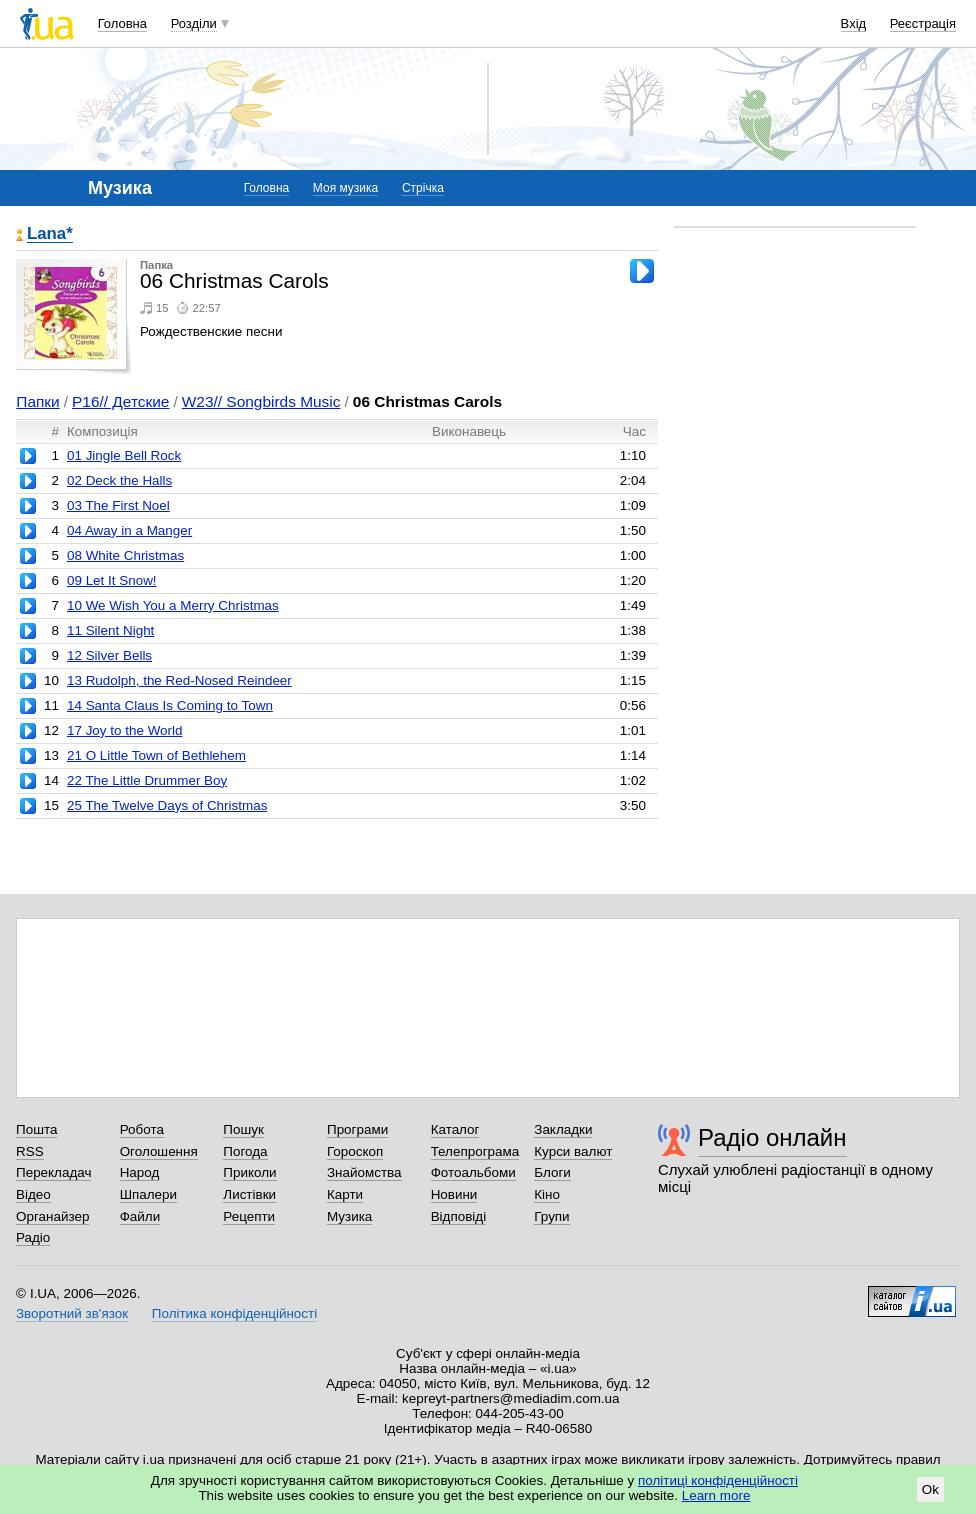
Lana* (50, 234)
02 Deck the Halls (119, 480)
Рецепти (249, 1216)
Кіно (547, 1194)
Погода (245, 1151)
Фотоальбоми (473, 1172)
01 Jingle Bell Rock (124, 455)
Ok (930, 1489)
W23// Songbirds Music (261, 401)
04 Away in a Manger (129, 530)
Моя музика (345, 188)
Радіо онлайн (772, 1137)
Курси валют (573, 1151)
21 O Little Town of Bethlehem (156, 755)
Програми (357, 1129)
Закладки (563, 1129)
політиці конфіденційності (718, 1480)
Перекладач (53, 1172)
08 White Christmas (125, 555)
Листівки (249, 1194)
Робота (142, 1129)
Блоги (552, 1172)
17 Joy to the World (125, 730)
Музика (349, 1216)
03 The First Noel (118, 505)
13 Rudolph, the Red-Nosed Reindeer (179, 680)
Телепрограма (475, 1151)
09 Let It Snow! (112, 580)
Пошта (36, 1129)
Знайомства (364, 1172)
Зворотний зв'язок (72, 1313)
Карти (345, 1194)
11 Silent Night (110, 630)
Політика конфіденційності (234, 1313)
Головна (122, 23)
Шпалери (148, 1194)
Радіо (33, 1237)
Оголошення (159, 1151)
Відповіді (459, 1216)
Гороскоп (355, 1151)
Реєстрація (923, 23)
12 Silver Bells (109, 655)
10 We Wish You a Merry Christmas (173, 605)
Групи (551, 1216)
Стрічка (423, 188)
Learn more (716, 1495)
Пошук (243, 1129)
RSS (30, 1151)
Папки (37, 401)
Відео (33, 1194)
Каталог (455, 1129)
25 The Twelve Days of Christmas (167, 805)
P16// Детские (120, 401)
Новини (454, 1194)
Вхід (854, 23)
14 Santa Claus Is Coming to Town (170, 705)
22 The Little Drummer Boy (147, 780)
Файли (140, 1216)
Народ (140, 1172)
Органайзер (52, 1216)
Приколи (249, 1172)
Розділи (194, 23)
